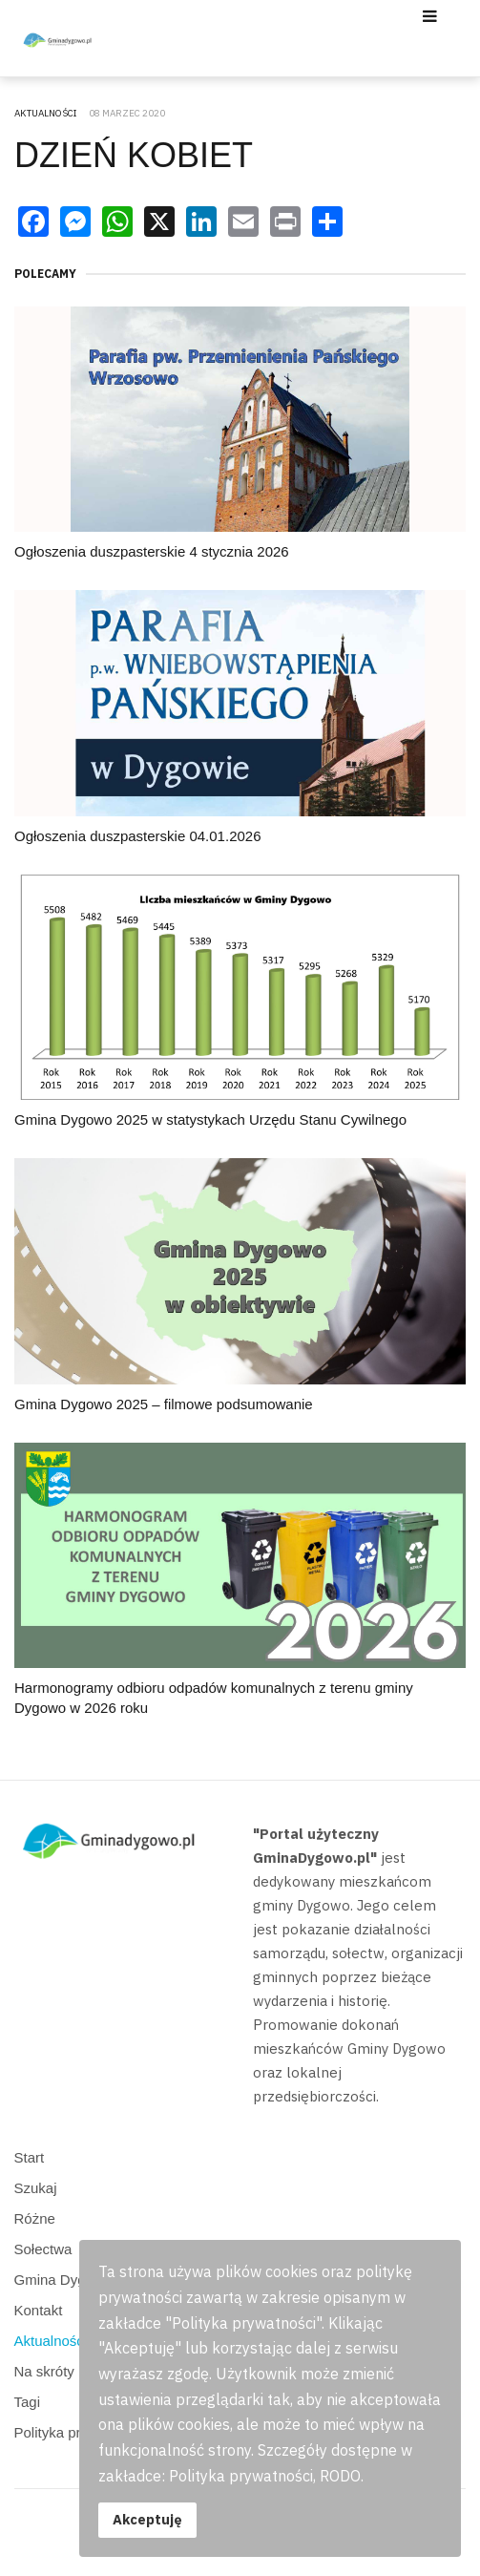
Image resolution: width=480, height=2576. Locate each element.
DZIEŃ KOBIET (133, 155)
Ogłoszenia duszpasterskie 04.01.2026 (137, 836)
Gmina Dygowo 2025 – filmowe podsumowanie (163, 1404)
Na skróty (44, 2371)
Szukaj (35, 2188)
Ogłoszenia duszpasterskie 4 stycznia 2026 (151, 551)
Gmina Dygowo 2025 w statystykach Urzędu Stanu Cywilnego (210, 1119)
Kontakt (38, 2310)
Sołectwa (43, 2249)
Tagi (27, 2402)
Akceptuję (147, 2519)
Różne (34, 2218)
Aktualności (51, 2341)
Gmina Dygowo (63, 2279)
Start (29, 2157)
